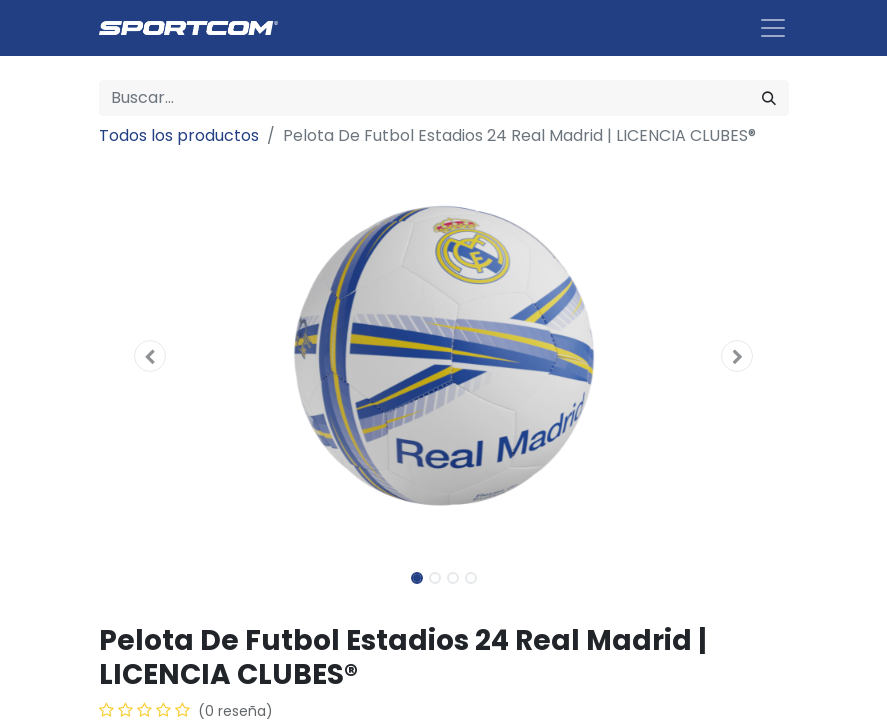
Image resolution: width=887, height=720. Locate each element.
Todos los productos (179, 135)
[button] (151, 356)
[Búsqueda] (769, 98)
